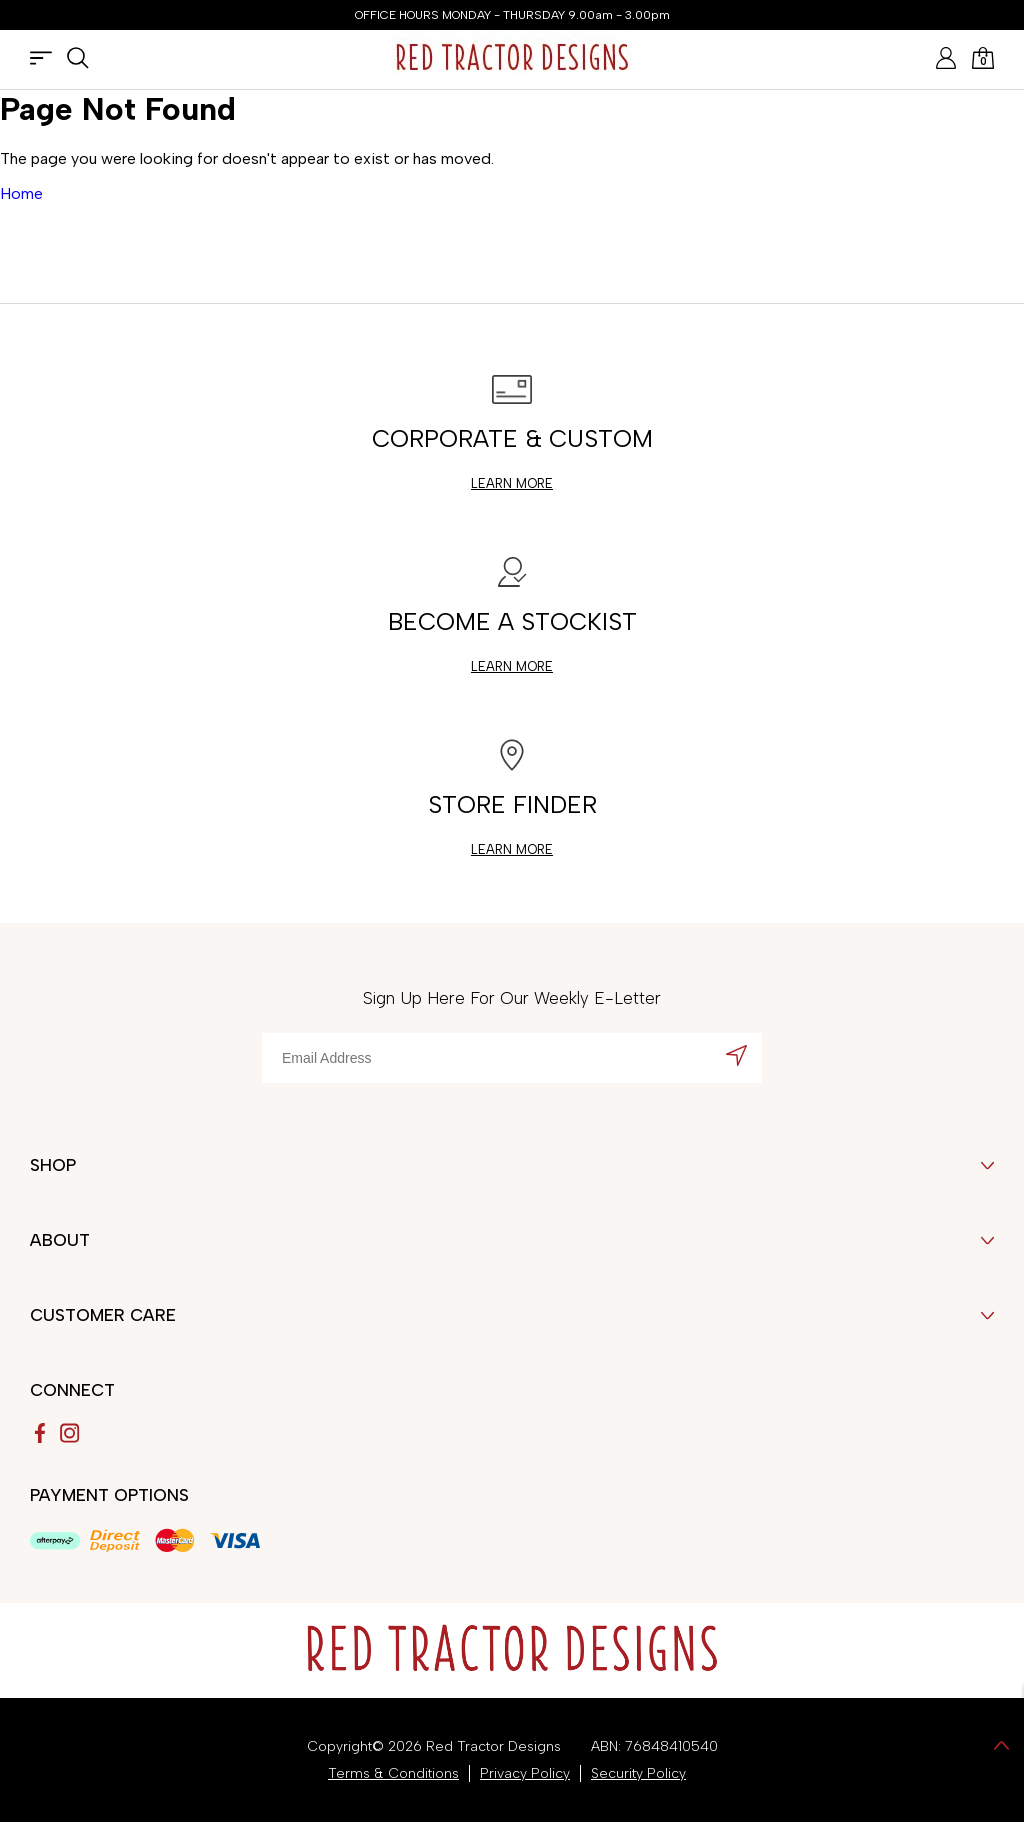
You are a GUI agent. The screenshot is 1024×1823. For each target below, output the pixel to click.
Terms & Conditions (393, 1773)
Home (21, 193)
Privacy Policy (525, 1773)
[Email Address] (512, 1058)
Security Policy (638, 1773)
